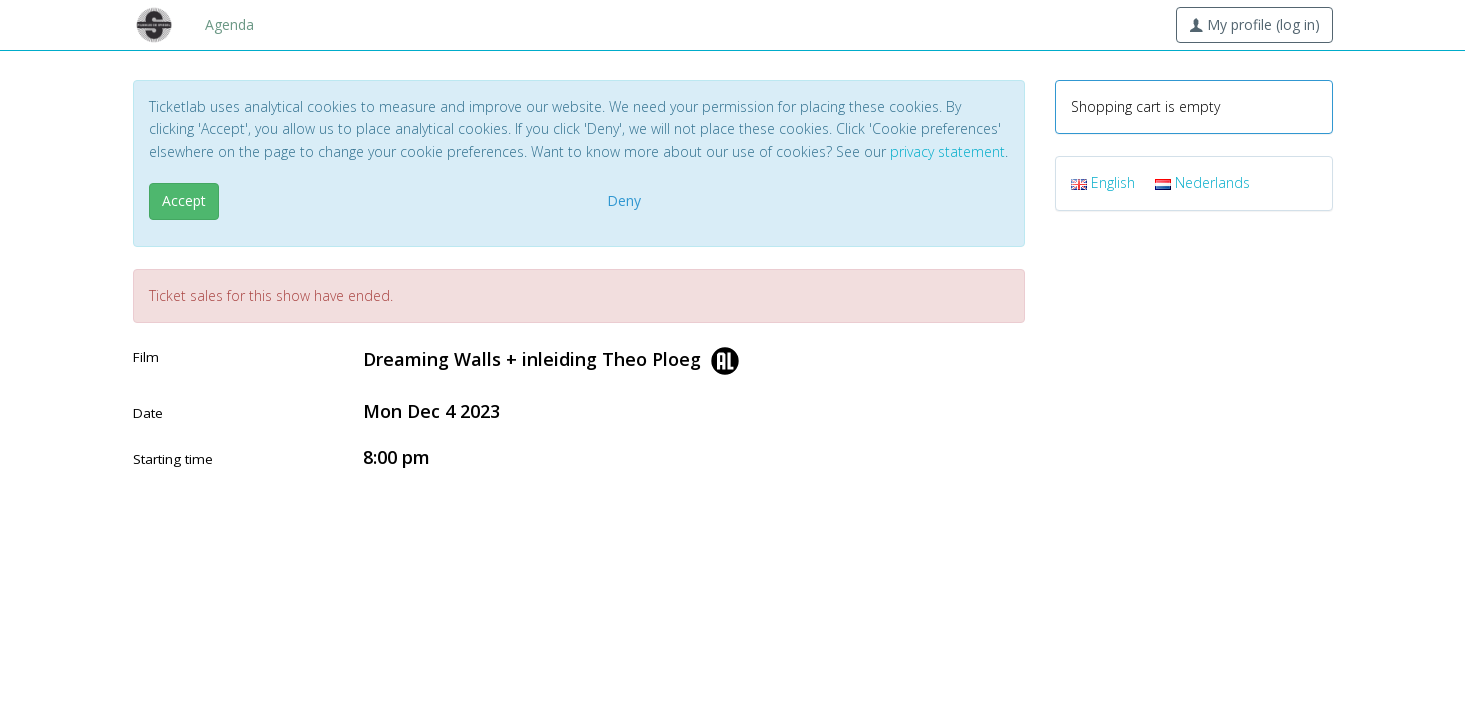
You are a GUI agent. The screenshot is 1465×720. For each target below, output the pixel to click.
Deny (624, 200)
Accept (184, 200)
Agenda (229, 24)
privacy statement (947, 151)
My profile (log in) (1254, 24)
